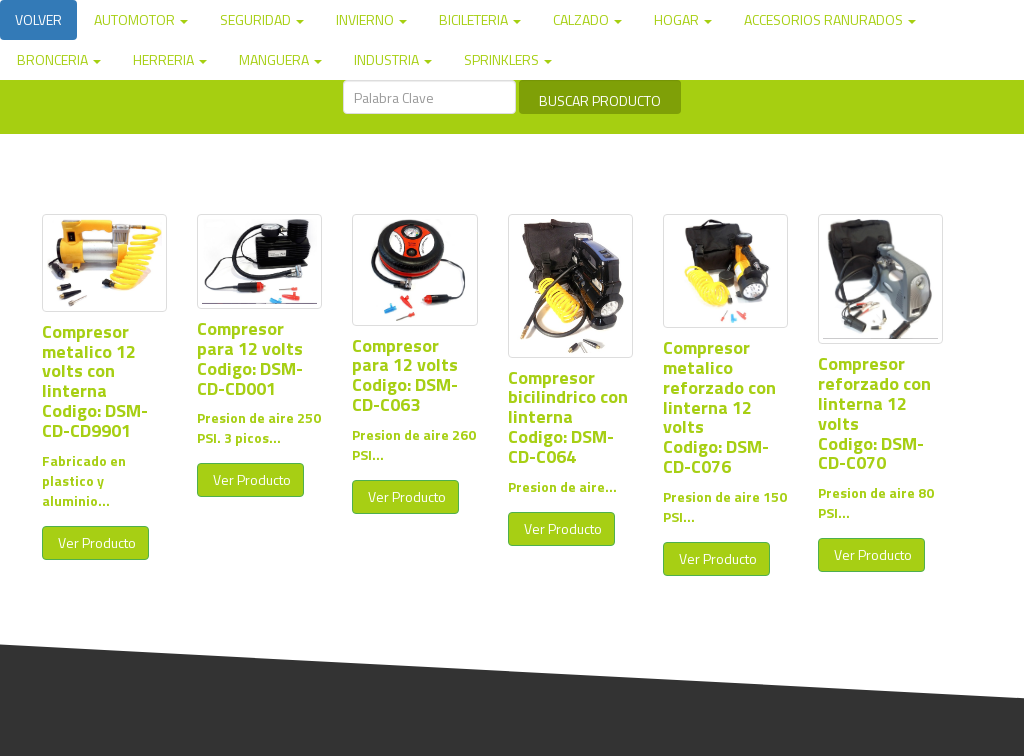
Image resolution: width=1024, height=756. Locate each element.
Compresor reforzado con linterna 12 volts (874, 393)
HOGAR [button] (683, 19)
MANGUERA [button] (280, 59)
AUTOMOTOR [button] (141, 19)
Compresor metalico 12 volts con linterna (89, 361)
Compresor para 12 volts (250, 338)
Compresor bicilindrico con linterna (568, 397)
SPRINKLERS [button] (508, 59)
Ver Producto (95, 542)
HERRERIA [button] (170, 59)
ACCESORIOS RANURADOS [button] (830, 19)
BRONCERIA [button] (59, 59)
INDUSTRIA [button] (393, 59)
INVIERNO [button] (371, 19)
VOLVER (38, 19)
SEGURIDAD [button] (262, 19)
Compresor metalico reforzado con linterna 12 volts (719, 387)
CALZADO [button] (587, 19)
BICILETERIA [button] (480, 19)
